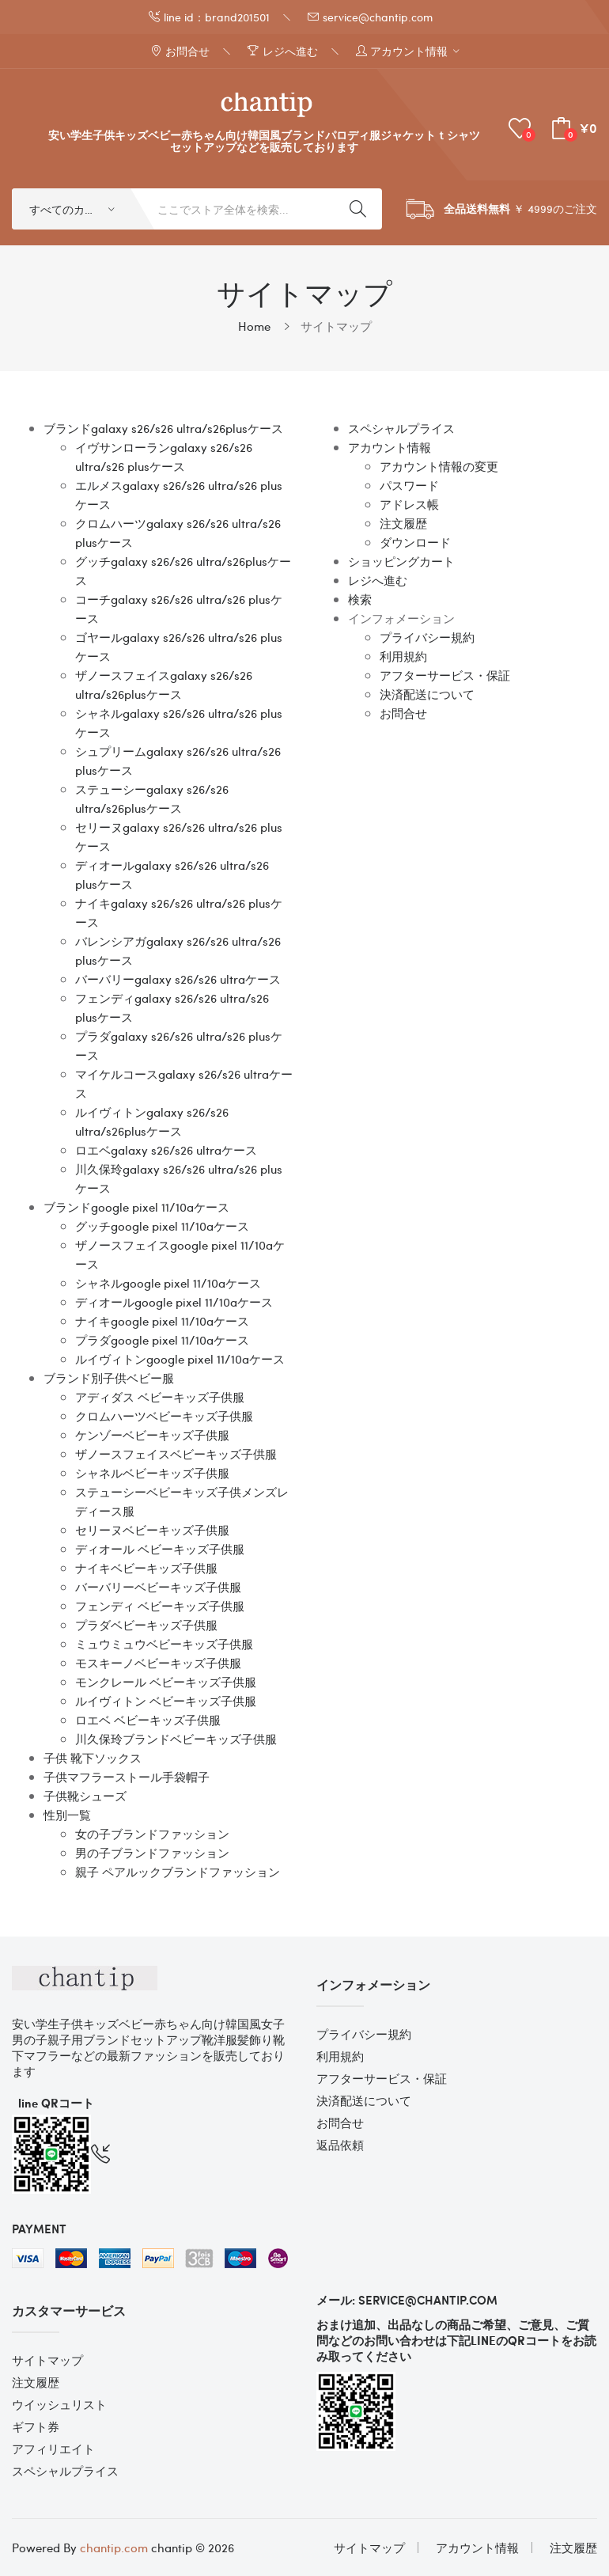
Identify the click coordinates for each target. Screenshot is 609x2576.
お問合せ (403, 713)
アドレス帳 (409, 504)
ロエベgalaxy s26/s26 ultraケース (166, 1150)
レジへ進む (377, 580)
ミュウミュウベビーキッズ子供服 (164, 1643)
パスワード (409, 485)
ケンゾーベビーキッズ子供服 (152, 1435)
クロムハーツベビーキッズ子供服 (164, 1416)
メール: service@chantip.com (406, 2300)
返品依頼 (340, 2144)
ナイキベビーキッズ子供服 (146, 1567)
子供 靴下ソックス (93, 1757)
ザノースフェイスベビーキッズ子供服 (176, 1454)
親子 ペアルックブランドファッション (177, 1871)
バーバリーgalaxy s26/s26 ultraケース (178, 979)
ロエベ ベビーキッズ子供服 (148, 1719)
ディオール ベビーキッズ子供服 (159, 1548)
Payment (39, 2228)
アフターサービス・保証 (445, 675)
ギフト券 (35, 2426)
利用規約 (403, 656)
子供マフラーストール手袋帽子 (127, 1776)
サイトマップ (336, 326)
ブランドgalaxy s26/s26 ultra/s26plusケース (163, 428)
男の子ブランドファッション (152, 1852)
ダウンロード (415, 542)
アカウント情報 (389, 447)
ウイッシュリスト (59, 2404)
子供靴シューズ (85, 1795)
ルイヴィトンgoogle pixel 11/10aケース (180, 1359)
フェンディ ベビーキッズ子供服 (159, 1605)
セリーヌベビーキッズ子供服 (152, 1529)
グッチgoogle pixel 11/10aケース (162, 1226)
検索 (360, 599)
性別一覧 (67, 1814)
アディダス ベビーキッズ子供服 (159, 1397)
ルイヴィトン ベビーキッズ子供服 (165, 1700)
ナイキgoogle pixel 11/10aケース (162, 1321)
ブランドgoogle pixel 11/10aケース (136, 1207)
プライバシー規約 (427, 637)
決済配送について (427, 694)
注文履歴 (403, 523)
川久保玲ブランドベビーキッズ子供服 (176, 1738)
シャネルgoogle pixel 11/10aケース (168, 1283)
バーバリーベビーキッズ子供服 (158, 1586)
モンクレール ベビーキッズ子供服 (165, 1681)
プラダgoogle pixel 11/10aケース (162, 1340)
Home (254, 326)
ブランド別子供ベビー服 (109, 1378)
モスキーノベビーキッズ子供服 (158, 1662)
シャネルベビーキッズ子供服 (152, 1472)
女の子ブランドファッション (152, 1833)
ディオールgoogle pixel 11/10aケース (174, 1302)
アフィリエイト (53, 2448)
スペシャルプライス (401, 428)
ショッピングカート (401, 561)
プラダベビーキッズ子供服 (146, 1624)
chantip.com (114, 2547)
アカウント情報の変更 (439, 466)
